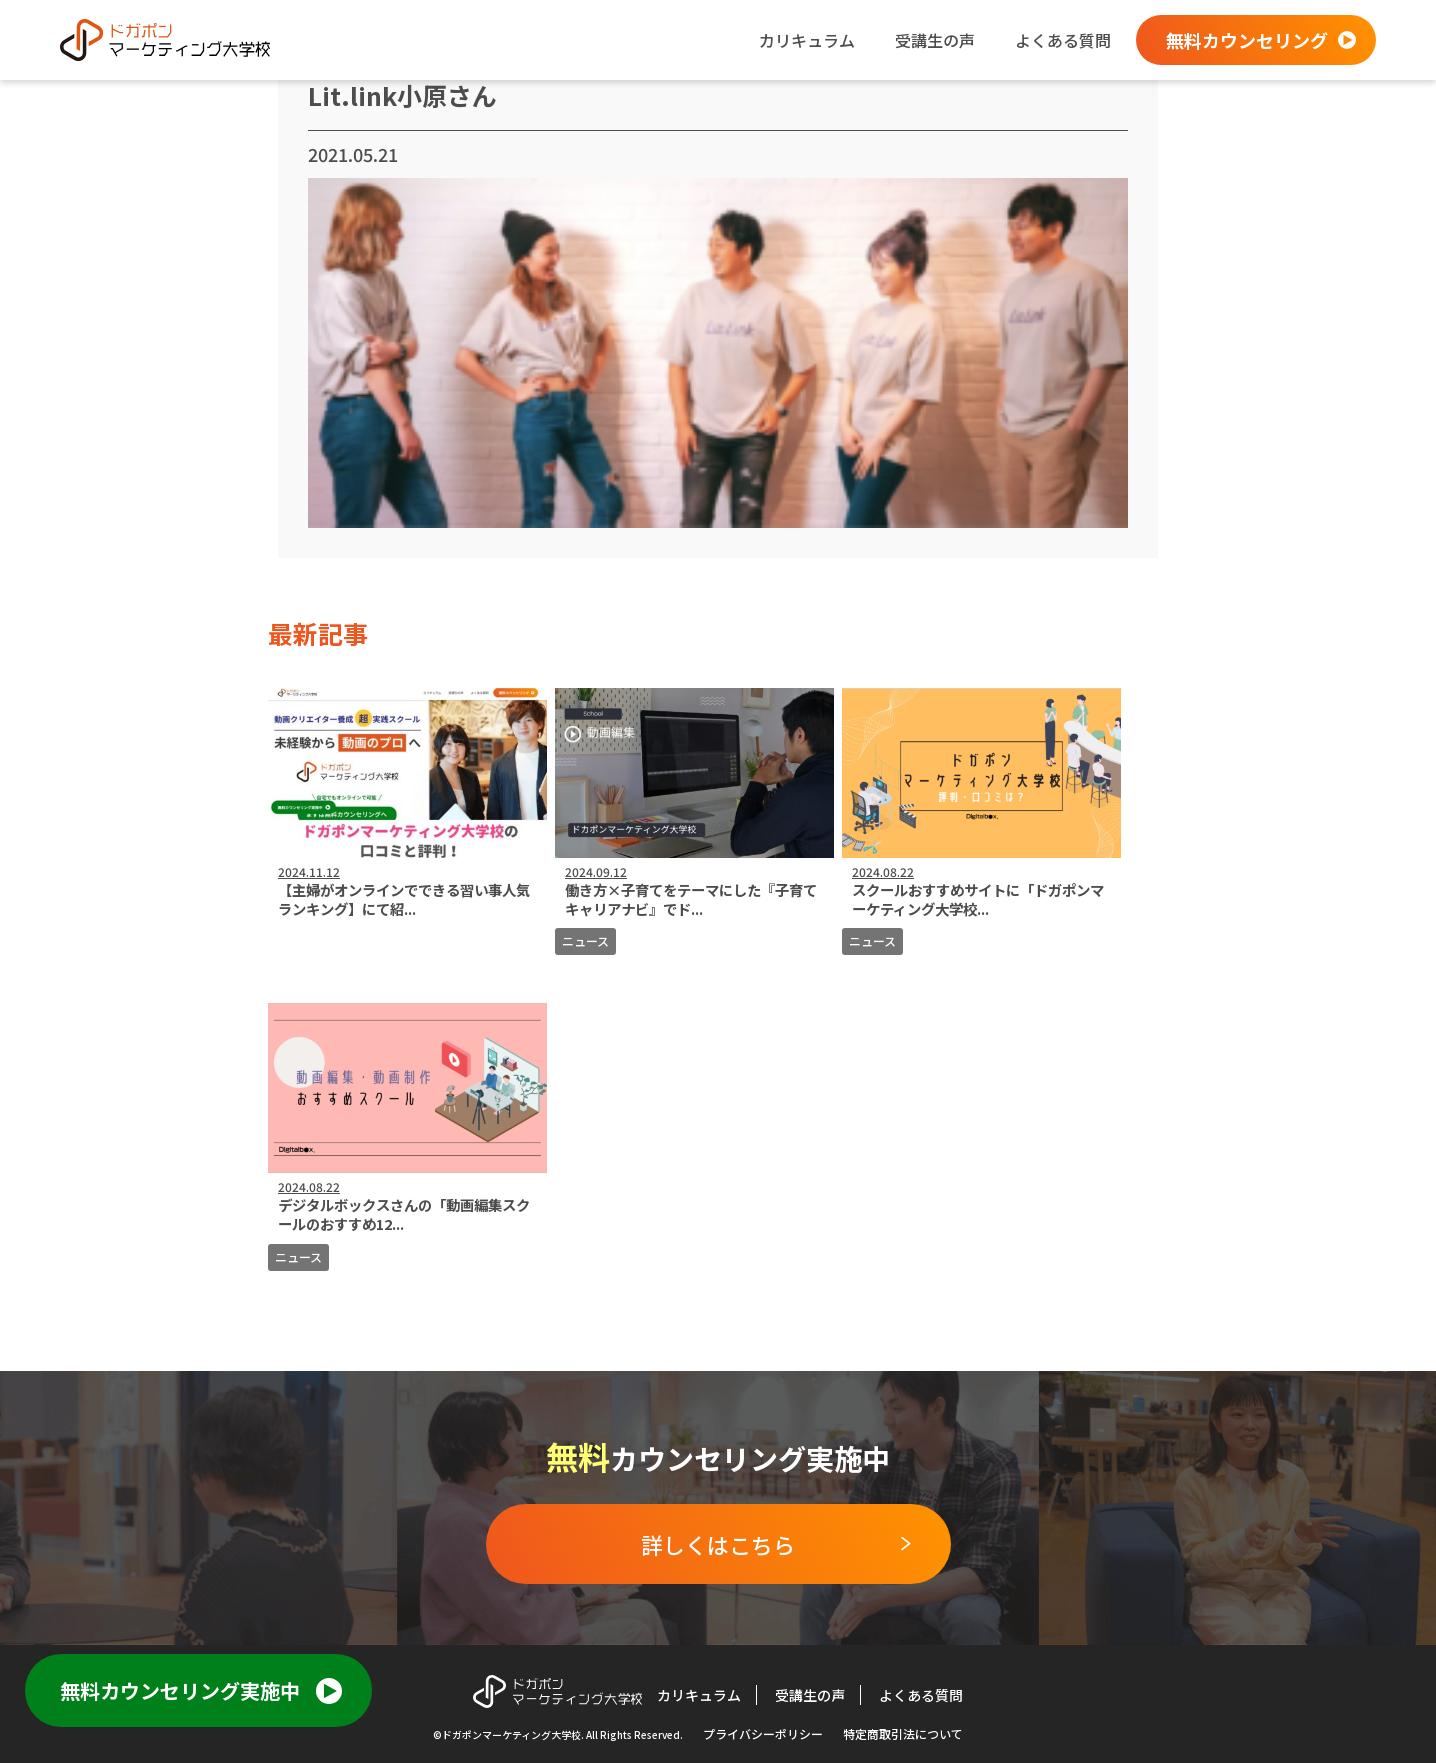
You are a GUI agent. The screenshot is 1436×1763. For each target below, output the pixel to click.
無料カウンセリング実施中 (180, 1690)
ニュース (585, 940)
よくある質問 (1063, 40)
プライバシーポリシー (763, 1733)
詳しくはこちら (718, 1544)
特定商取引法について (903, 1733)
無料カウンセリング (1247, 40)
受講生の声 (935, 40)
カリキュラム (807, 40)
